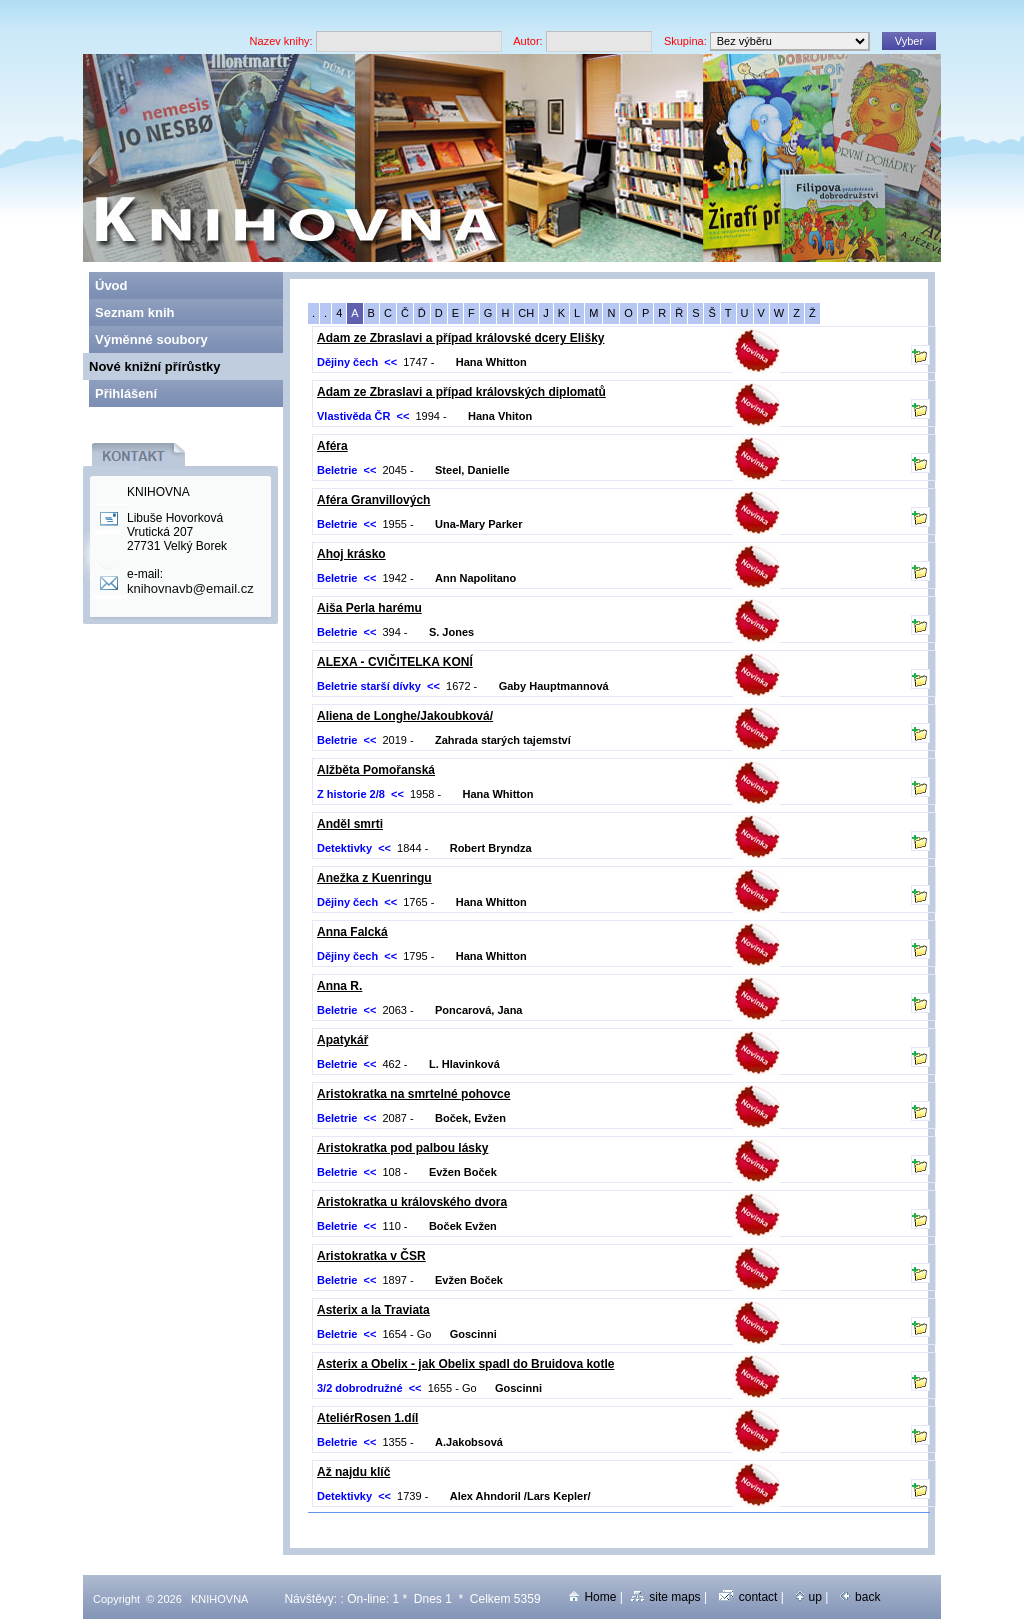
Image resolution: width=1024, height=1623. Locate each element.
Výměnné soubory (151, 339)
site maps (665, 1597)
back (860, 1597)
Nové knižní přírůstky (154, 366)
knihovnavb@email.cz (190, 588)
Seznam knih (134, 312)
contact (748, 1597)
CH (526, 313)
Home (592, 1597)
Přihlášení (126, 393)
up (809, 1597)
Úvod (111, 285)
